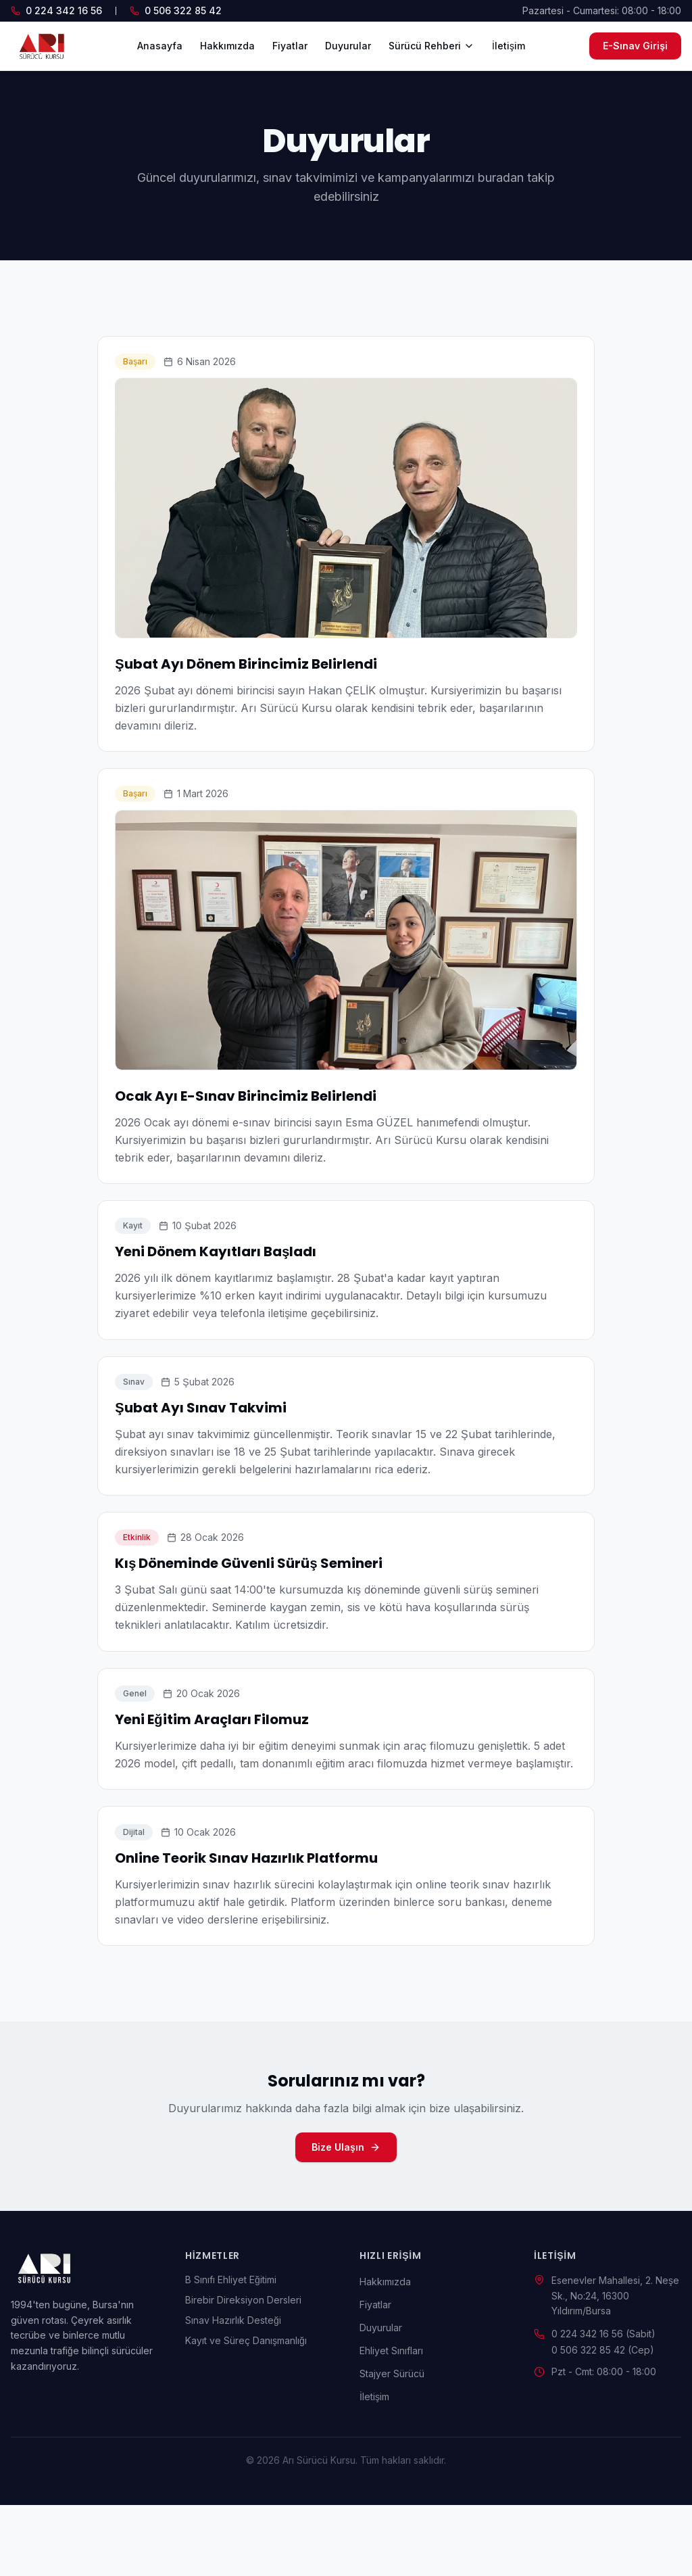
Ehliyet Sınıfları (391, 2421)
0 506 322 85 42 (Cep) (602, 2421)
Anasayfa (159, 45)
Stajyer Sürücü (392, 2444)
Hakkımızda (227, 45)
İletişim (508, 45)
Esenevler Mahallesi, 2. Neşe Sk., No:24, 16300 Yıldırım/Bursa (615, 2366)
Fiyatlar (289, 45)
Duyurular (348, 45)
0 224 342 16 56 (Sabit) (603, 2404)
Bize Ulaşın (346, 2218)
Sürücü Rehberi (431, 45)
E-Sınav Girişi (635, 45)
